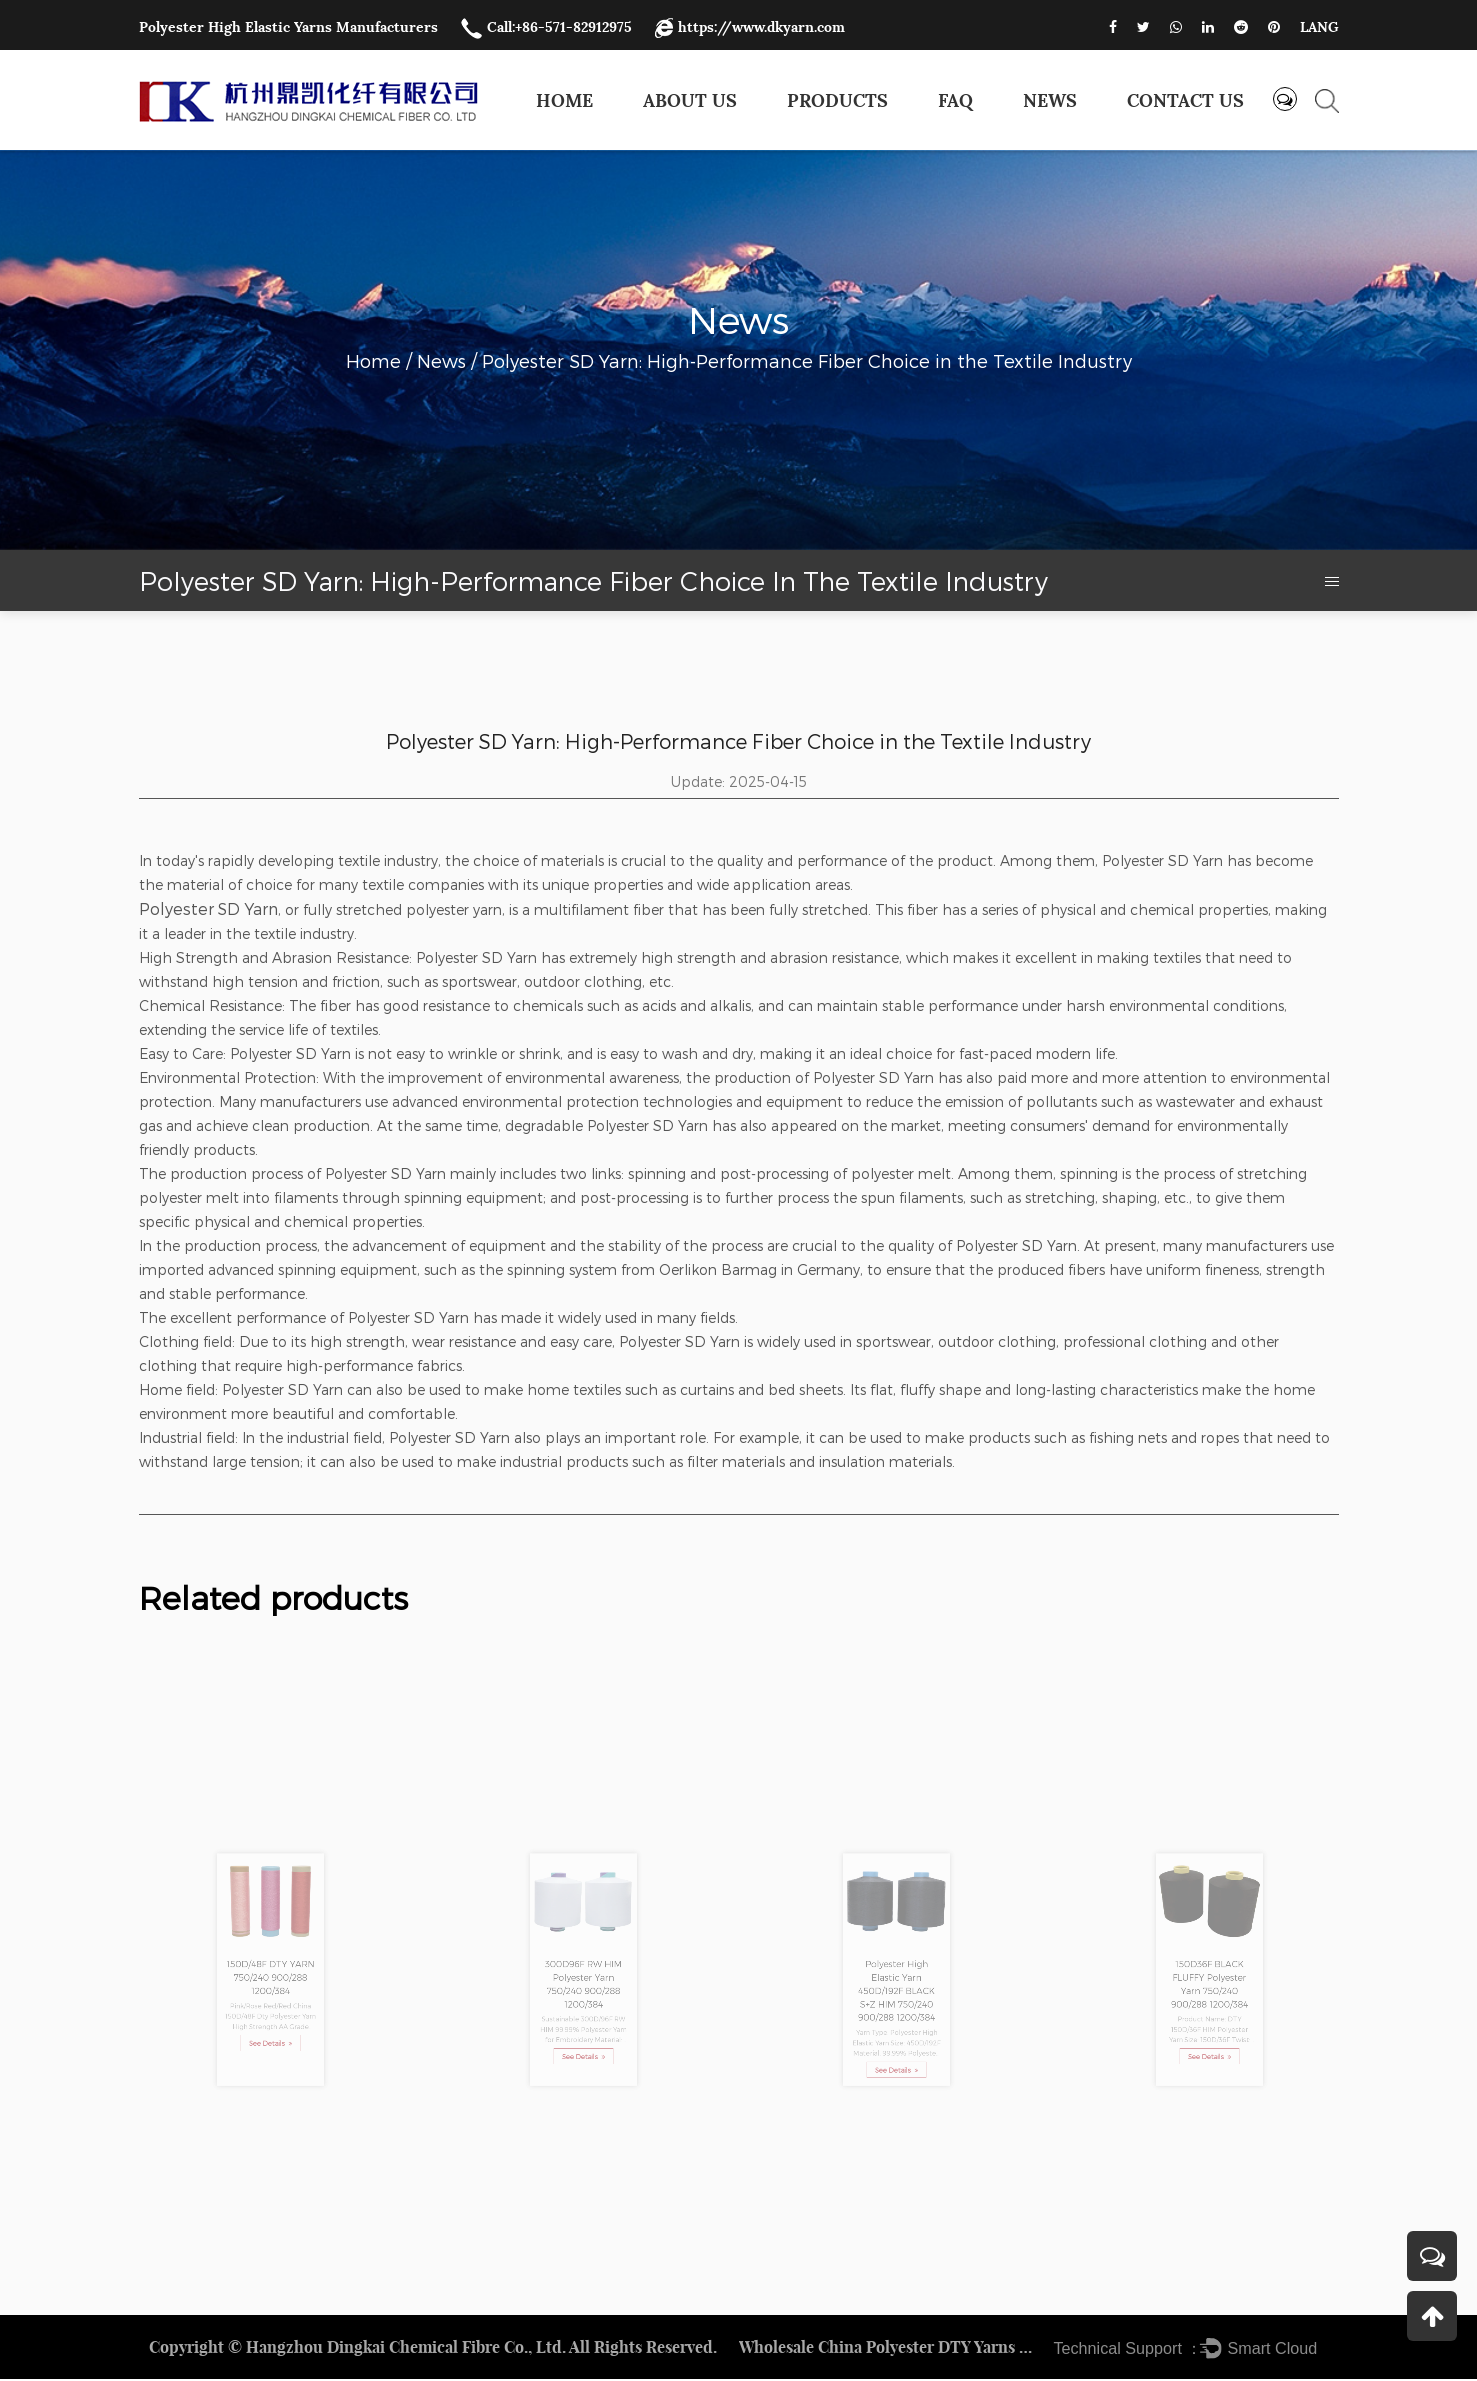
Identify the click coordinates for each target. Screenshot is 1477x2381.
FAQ (955, 100)
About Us (690, 100)
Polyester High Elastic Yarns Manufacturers (288, 27)
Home (564, 100)
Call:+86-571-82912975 (546, 27)
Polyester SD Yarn (208, 908)
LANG (1319, 27)
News (1050, 100)
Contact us (1185, 100)
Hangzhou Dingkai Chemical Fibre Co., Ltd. (406, 2349)
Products (837, 100)
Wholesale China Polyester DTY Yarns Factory (889, 2349)
